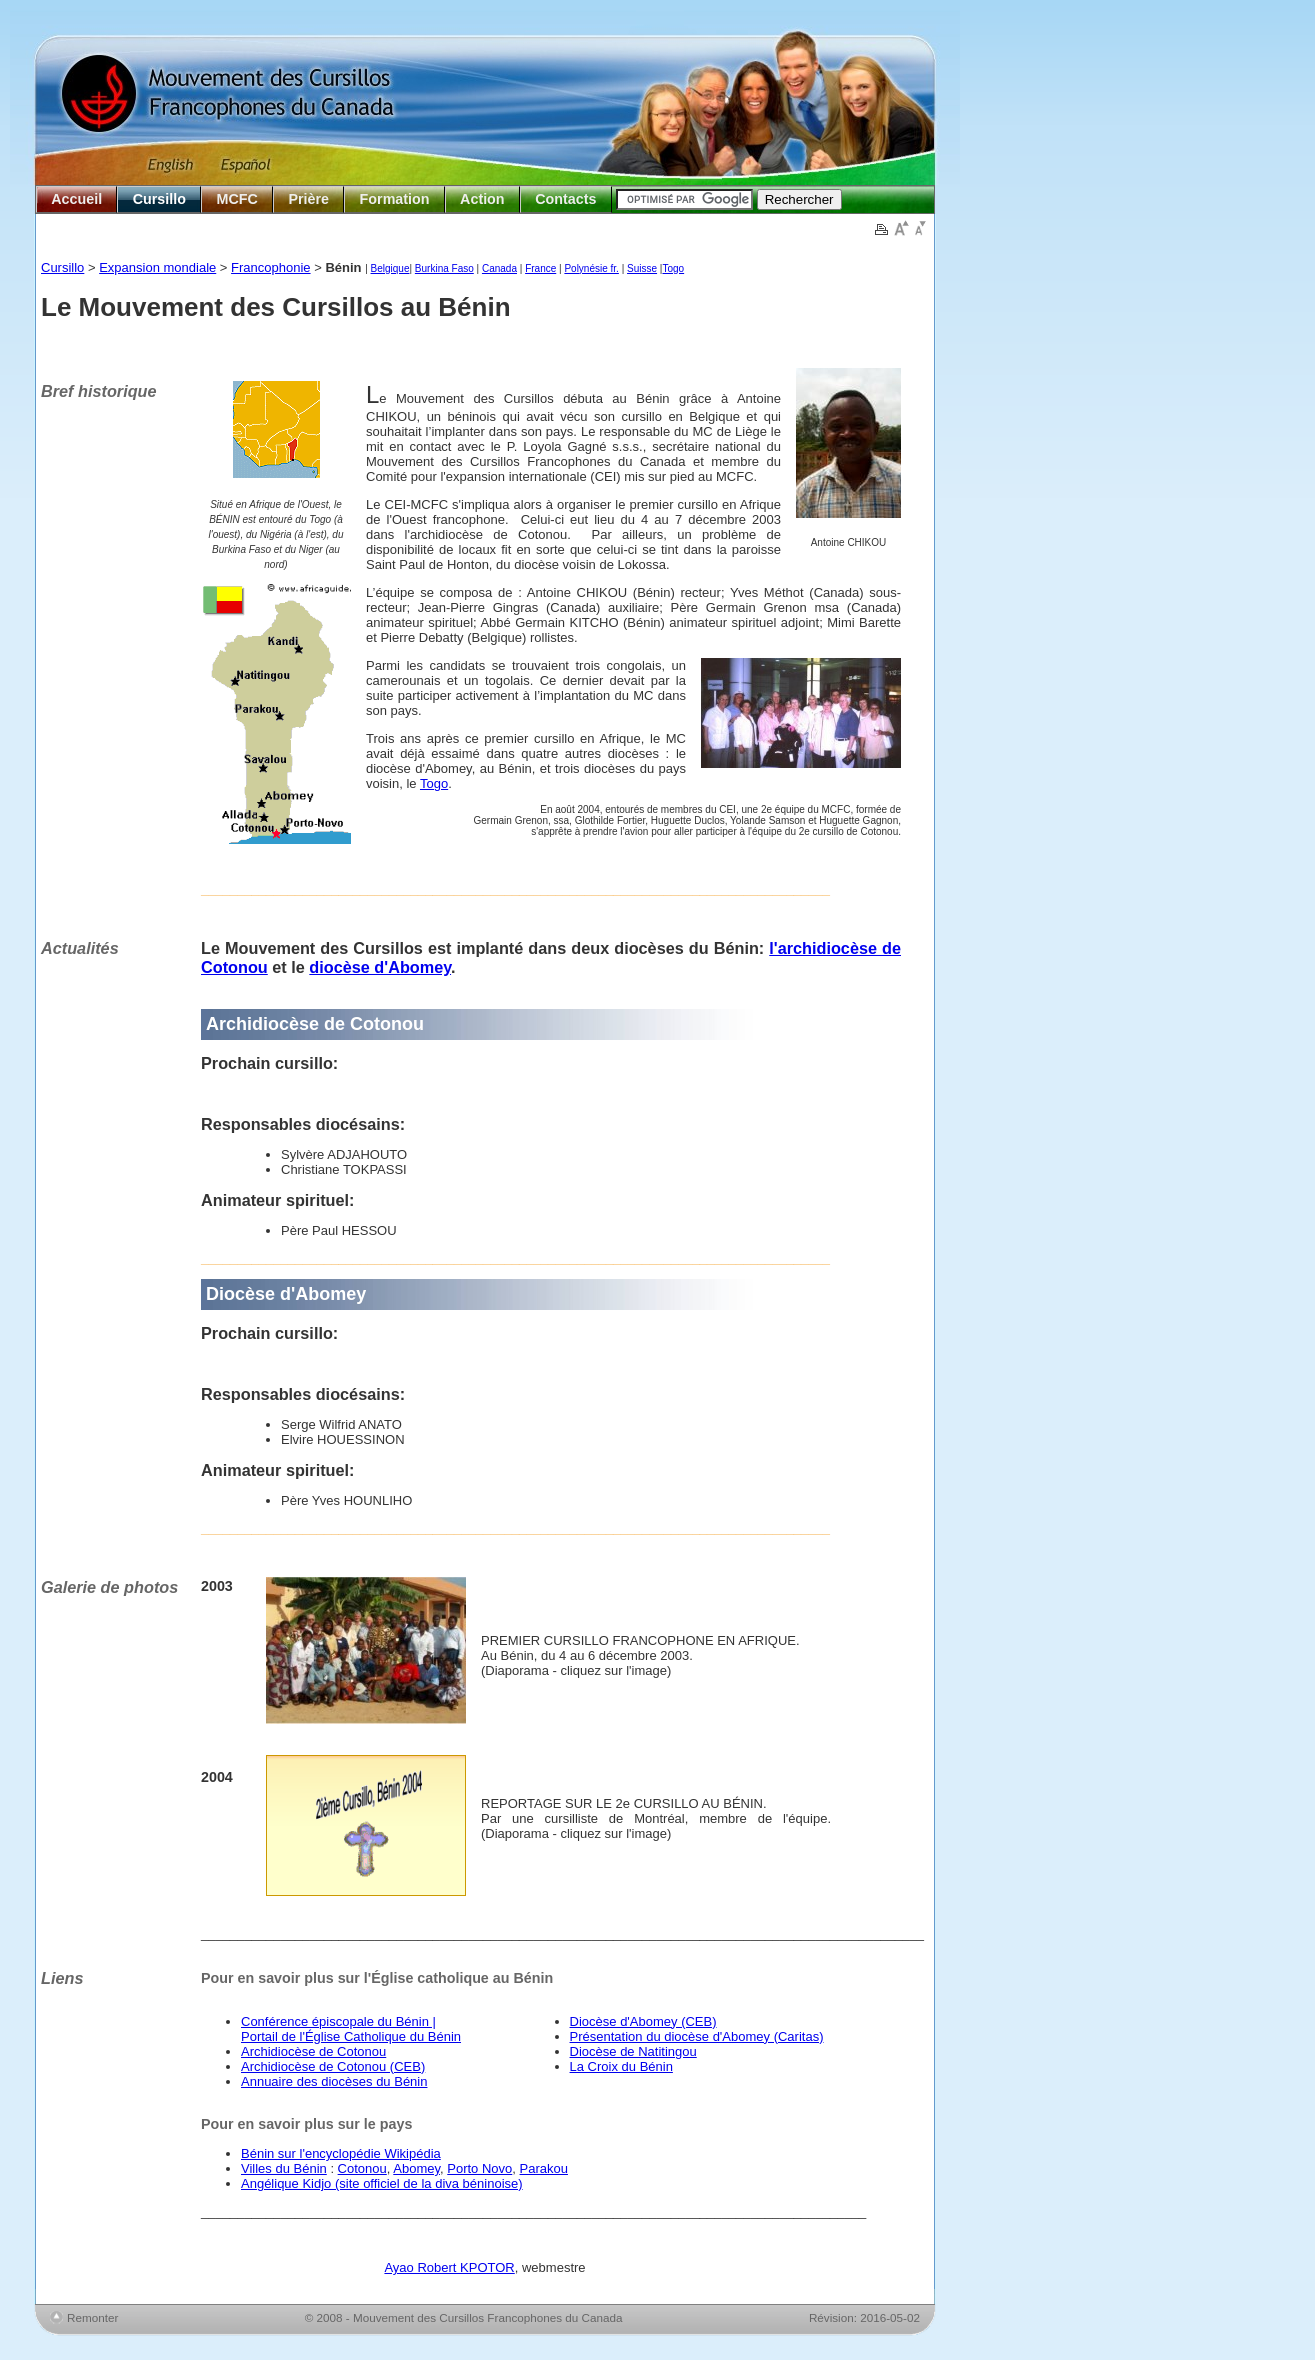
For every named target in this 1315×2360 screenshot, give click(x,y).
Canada (499, 268)
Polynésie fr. (591, 268)
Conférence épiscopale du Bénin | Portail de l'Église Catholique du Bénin (351, 2029)
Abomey (416, 2168)
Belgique (390, 268)
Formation (395, 199)
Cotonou (362, 2168)
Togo (673, 268)
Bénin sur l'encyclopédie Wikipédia (341, 2153)
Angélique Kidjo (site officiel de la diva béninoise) (382, 2183)
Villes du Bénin (284, 2168)
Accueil (76, 199)
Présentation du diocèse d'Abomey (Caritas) (697, 2036)
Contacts (565, 199)
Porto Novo (479, 2168)
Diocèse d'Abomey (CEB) (643, 2021)
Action (482, 199)
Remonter (92, 2317)
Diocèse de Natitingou (633, 2051)
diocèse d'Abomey (380, 967)
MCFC (237, 199)
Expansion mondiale (157, 267)
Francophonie (271, 267)
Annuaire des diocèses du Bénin (334, 2081)
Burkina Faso (444, 268)
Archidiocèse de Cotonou (313, 2051)
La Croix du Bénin (621, 2066)
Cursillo (159, 199)
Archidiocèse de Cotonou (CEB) (333, 2066)
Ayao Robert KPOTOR (449, 2267)
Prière (308, 199)
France (540, 268)
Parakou (544, 2168)
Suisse (642, 268)
